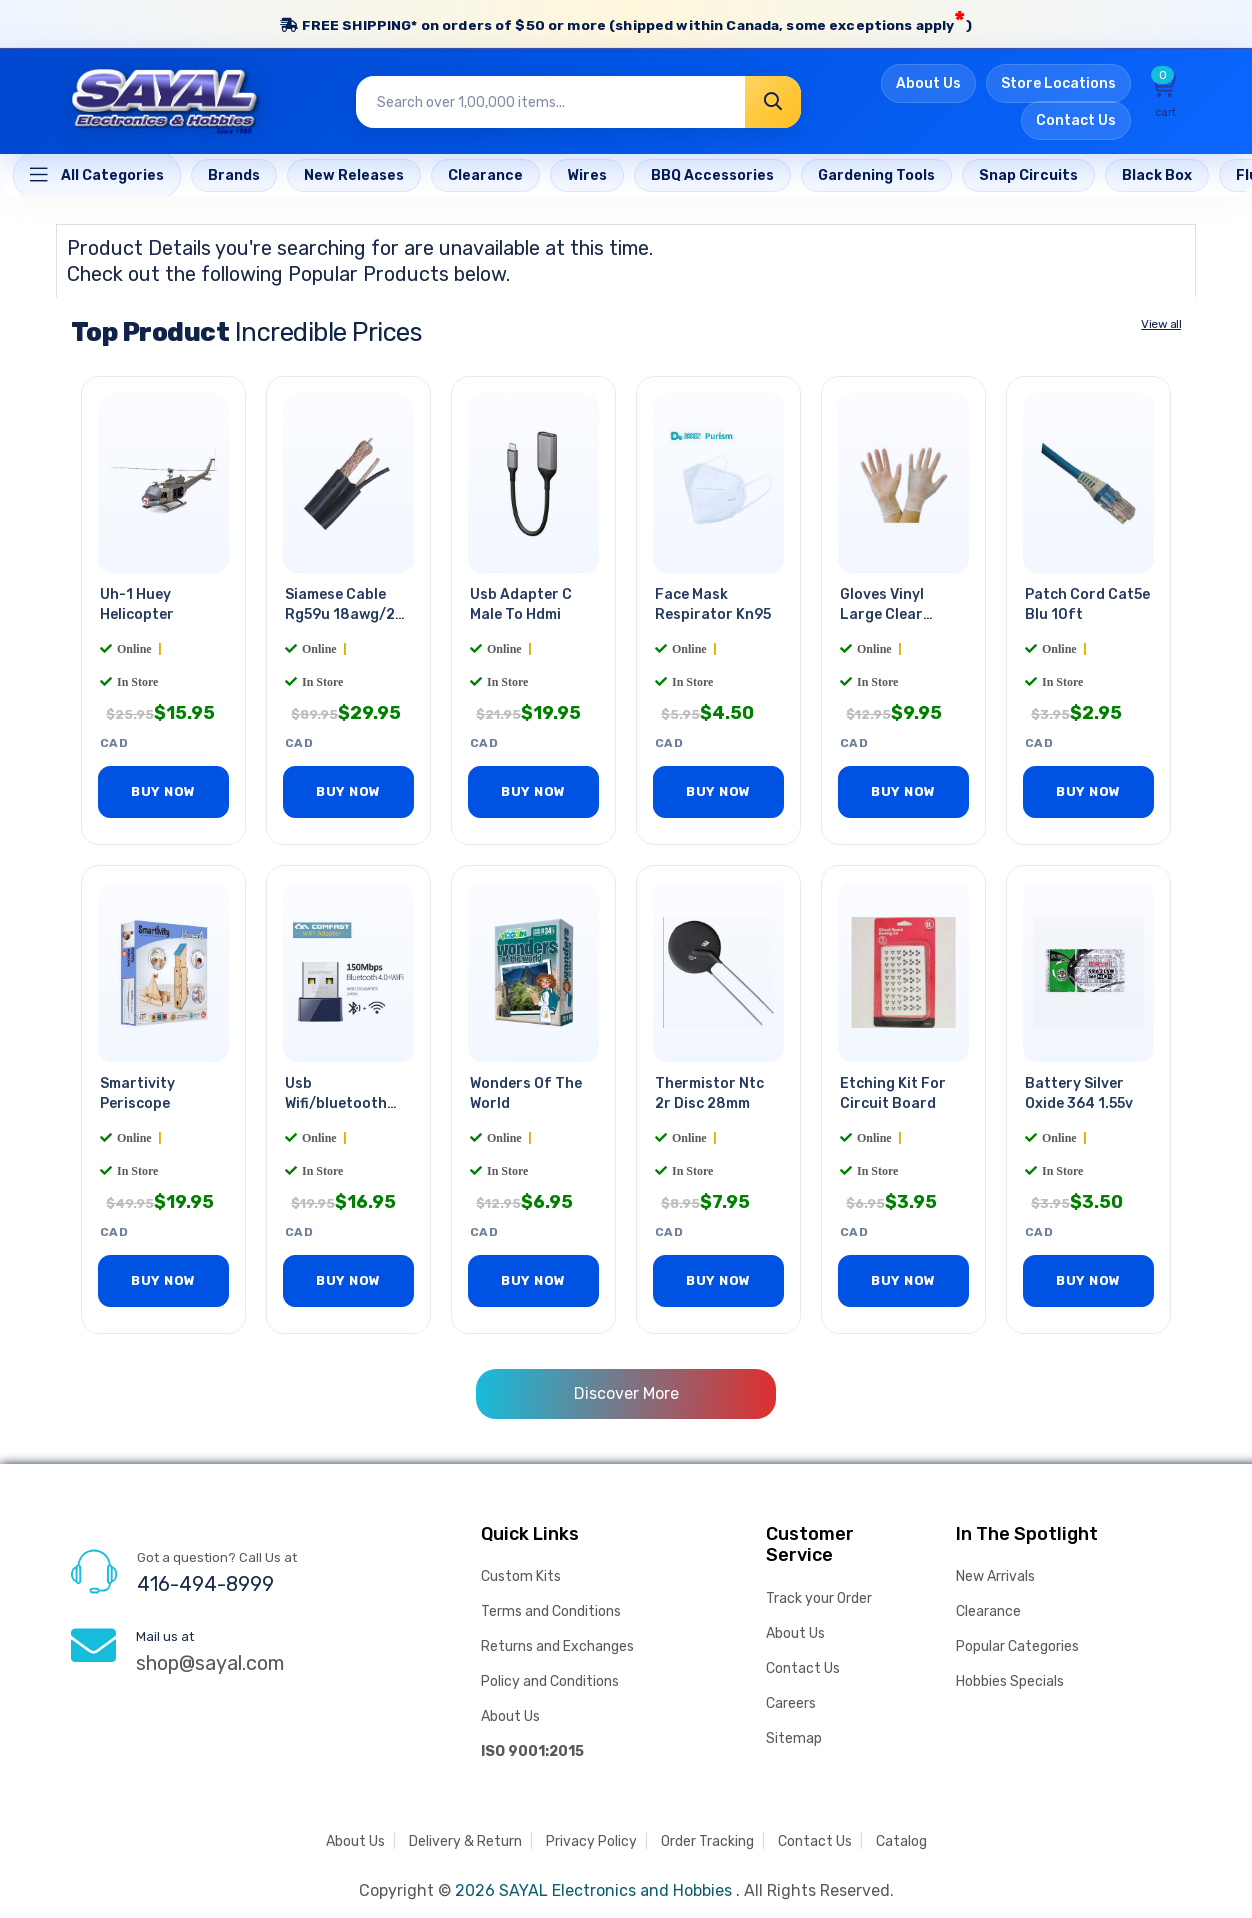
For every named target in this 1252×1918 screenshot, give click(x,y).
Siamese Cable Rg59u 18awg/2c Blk (344, 616)
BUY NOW (163, 793)
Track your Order (819, 1598)
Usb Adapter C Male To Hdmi (521, 607)
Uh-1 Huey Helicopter (137, 607)
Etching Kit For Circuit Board (893, 1094)
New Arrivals (995, 1576)
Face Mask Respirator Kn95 (713, 607)
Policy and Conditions (550, 1681)
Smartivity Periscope (137, 1094)
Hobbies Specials (1010, 1681)
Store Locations (1058, 86)
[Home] (97, 178)
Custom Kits (521, 1576)
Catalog (901, 1841)
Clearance (988, 1611)
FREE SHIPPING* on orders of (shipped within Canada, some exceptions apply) (625, 23)
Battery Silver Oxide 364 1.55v (1079, 1094)
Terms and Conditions (551, 1611)
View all (1161, 327)
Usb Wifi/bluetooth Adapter (336, 1103)
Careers (791, 1703)
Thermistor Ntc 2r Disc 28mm (709, 1094)
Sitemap (794, 1738)
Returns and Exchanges (557, 1646)
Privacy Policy (591, 1841)
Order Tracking (707, 1841)
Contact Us (1076, 123)
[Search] (773, 105)
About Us (928, 86)
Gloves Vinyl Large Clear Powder (882, 616)
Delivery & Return (465, 1841)
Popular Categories (1017, 1646)
